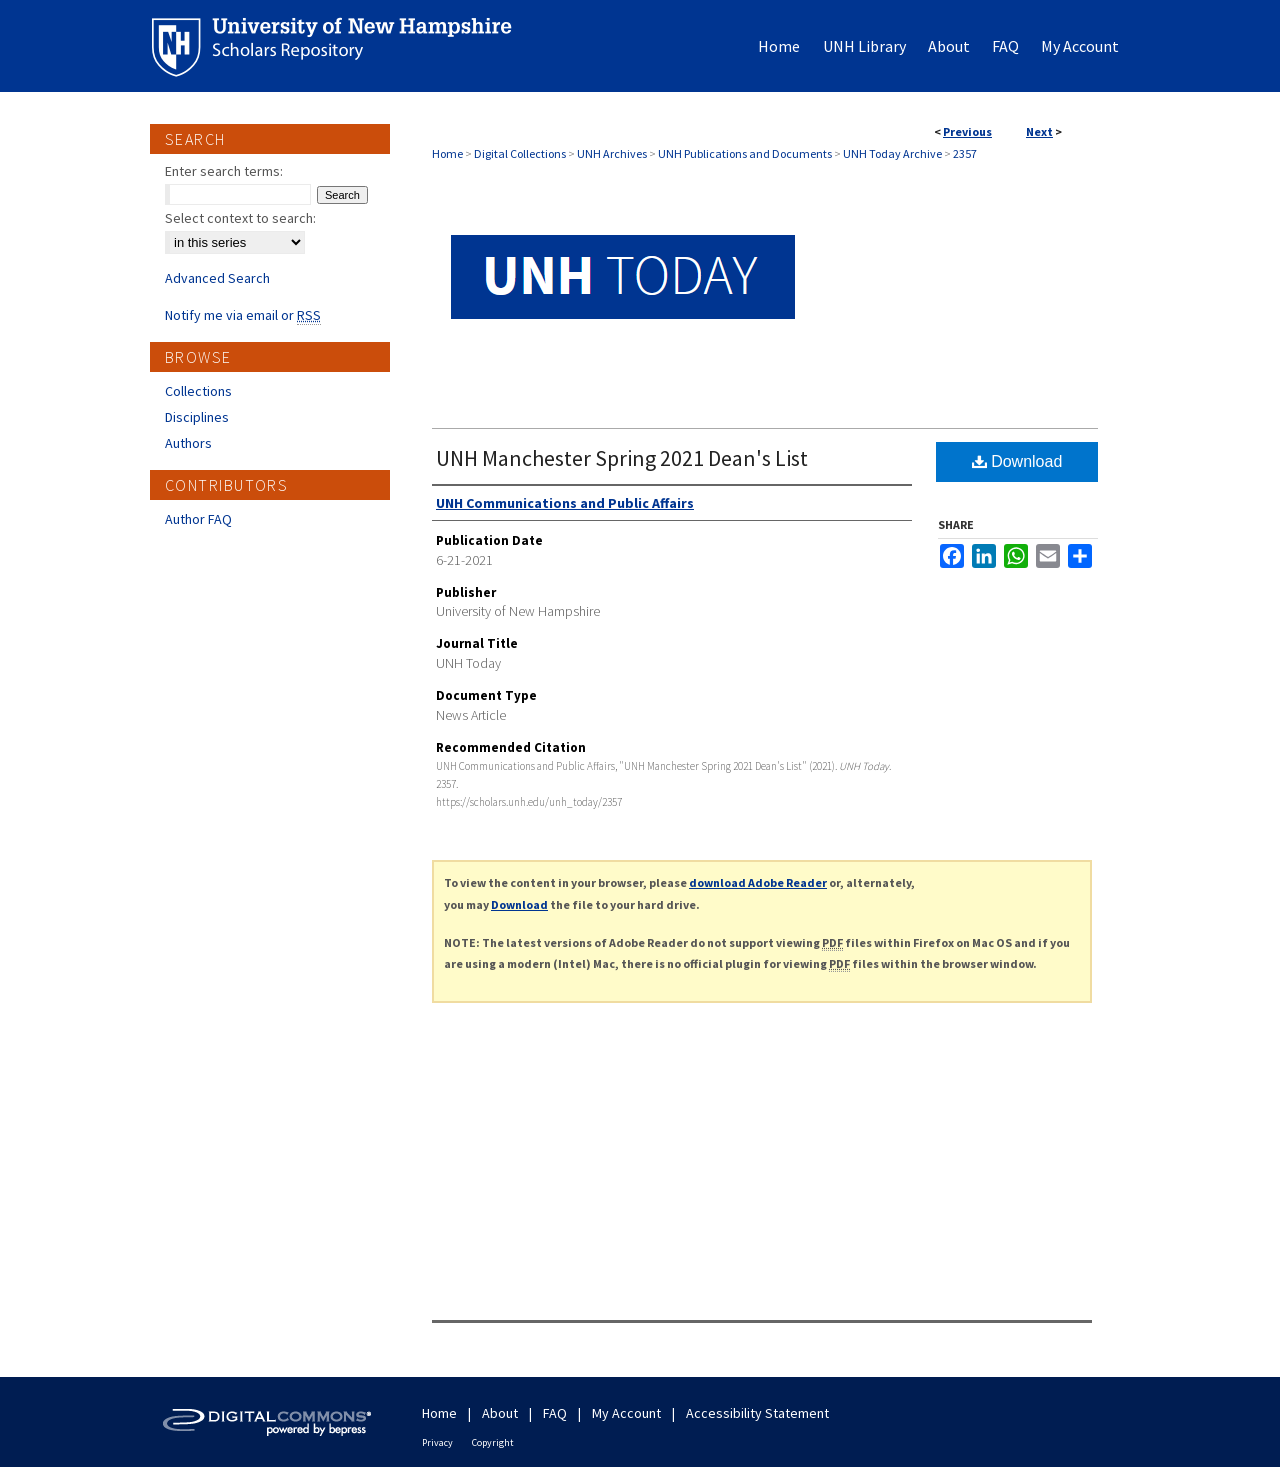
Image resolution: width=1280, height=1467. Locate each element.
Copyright (493, 1442)
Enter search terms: (224, 171)
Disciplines (197, 417)
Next (1039, 131)
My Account (626, 1413)
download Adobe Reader (758, 882)
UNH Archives (612, 153)
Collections (198, 391)
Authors (188, 443)
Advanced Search (217, 278)
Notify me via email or (243, 315)
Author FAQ (198, 519)
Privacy (437, 1442)
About (500, 1413)
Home (447, 153)
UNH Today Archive (892, 153)
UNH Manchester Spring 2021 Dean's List (622, 458)
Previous (967, 131)
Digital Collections (520, 153)
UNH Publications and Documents (745, 153)
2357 (965, 153)
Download (1017, 461)
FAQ (555, 1413)
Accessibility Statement (757, 1413)
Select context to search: (240, 218)
